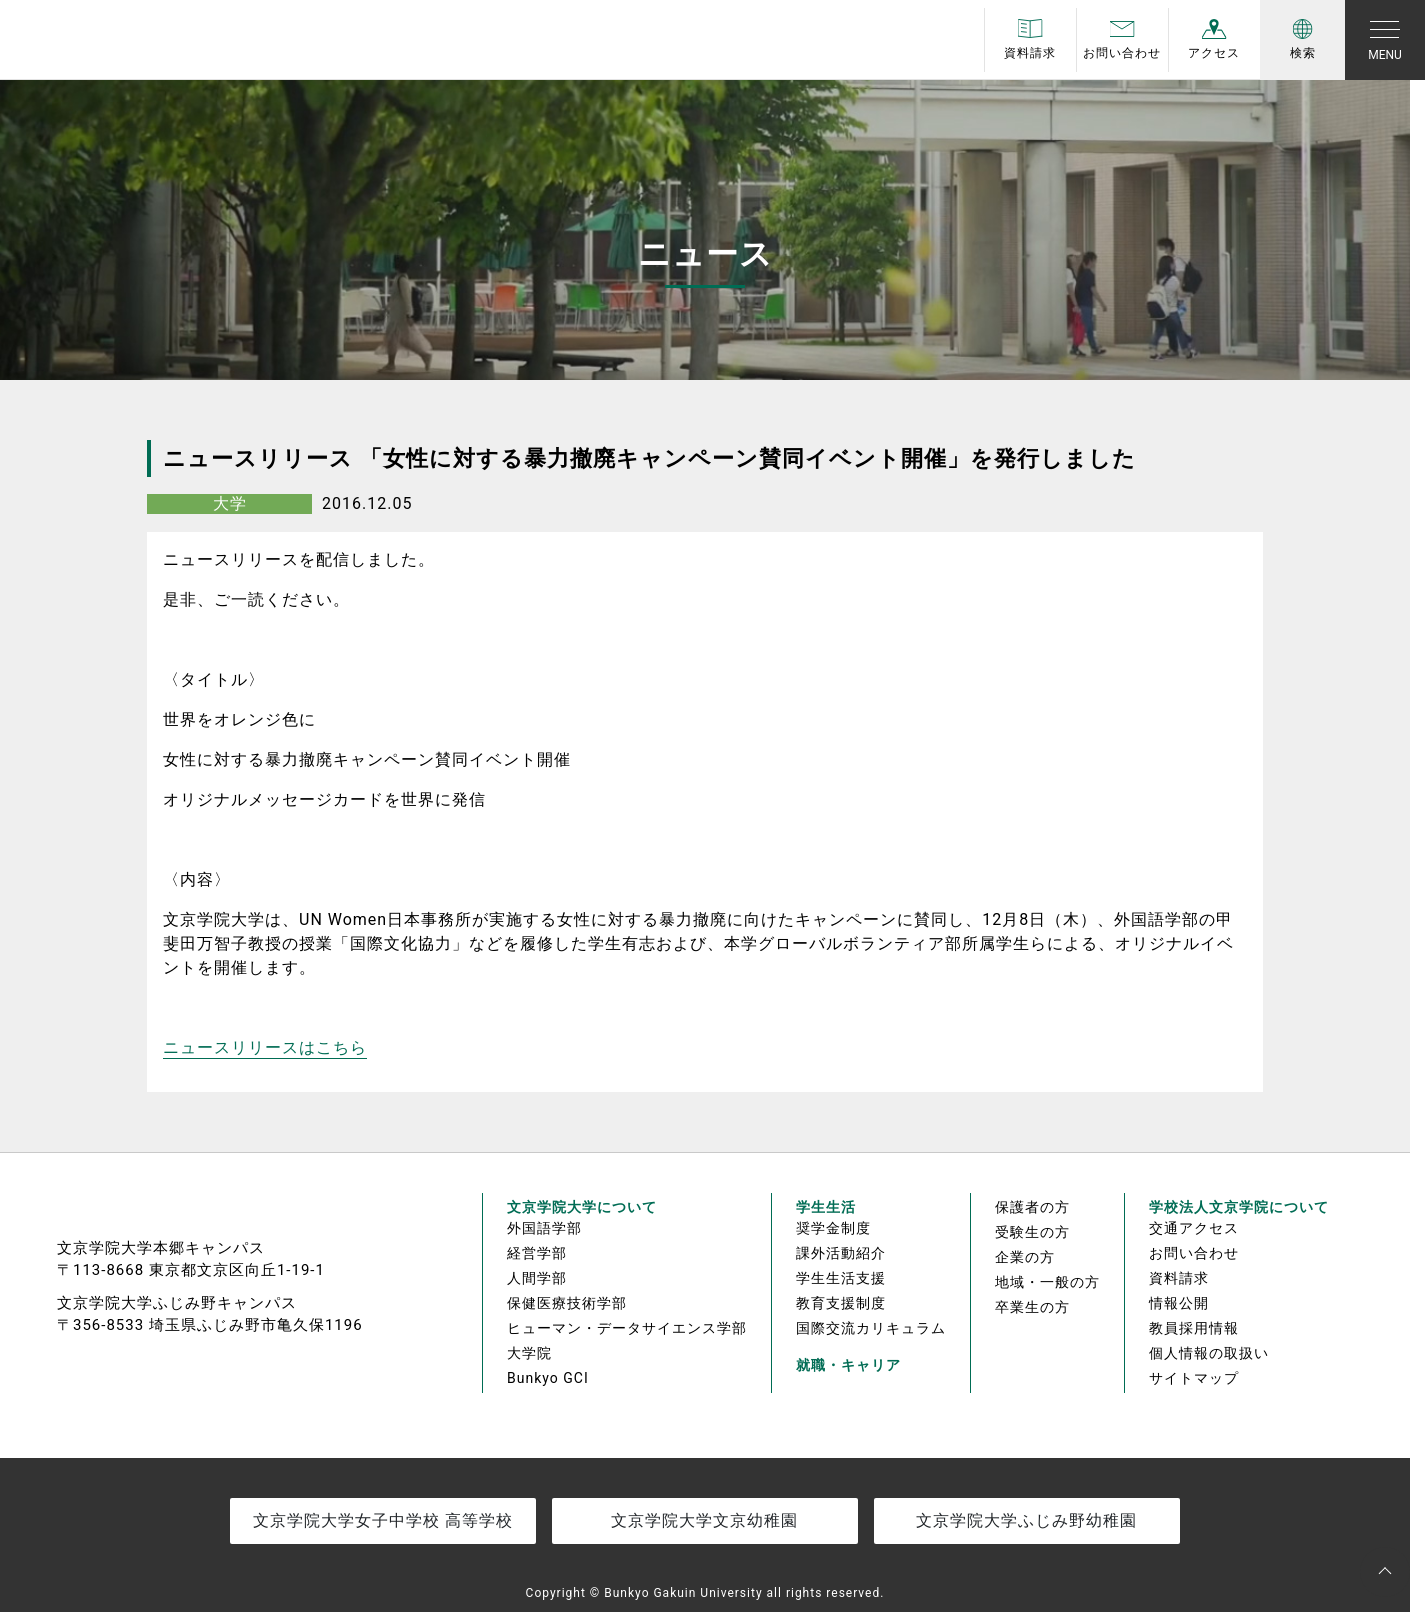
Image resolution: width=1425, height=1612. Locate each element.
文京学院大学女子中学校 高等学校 (383, 1520)
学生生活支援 (841, 1278)
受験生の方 (1032, 1232)
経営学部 (537, 1253)
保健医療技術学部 (567, 1303)
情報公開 (1179, 1303)
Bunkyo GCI (548, 1378)
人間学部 (537, 1278)
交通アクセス (1194, 1228)
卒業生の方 (1032, 1307)
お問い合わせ (1194, 1253)
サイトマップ (1194, 1378)
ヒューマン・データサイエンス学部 (627, 1328)
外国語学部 (544, 1228)
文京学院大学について (582, 1207)
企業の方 (1025, 1257)
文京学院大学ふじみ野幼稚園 (1026, 1520)
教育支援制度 (841, 1303)
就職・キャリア (848, 1365)
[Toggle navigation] (1385, 40)
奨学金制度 (833, 1228)
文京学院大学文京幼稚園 (704, 1520)
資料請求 (1179, 1278)
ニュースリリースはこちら (265, 1047)
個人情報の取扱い (1209, 1353)
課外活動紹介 (841, 1253)
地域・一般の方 (1047, 1282)
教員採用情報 (1194, 1328)
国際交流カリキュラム (871, 1328)
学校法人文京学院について (1239, 1207)
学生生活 (826, 1207)
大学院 (529, 1353)
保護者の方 (1032, 1207)
